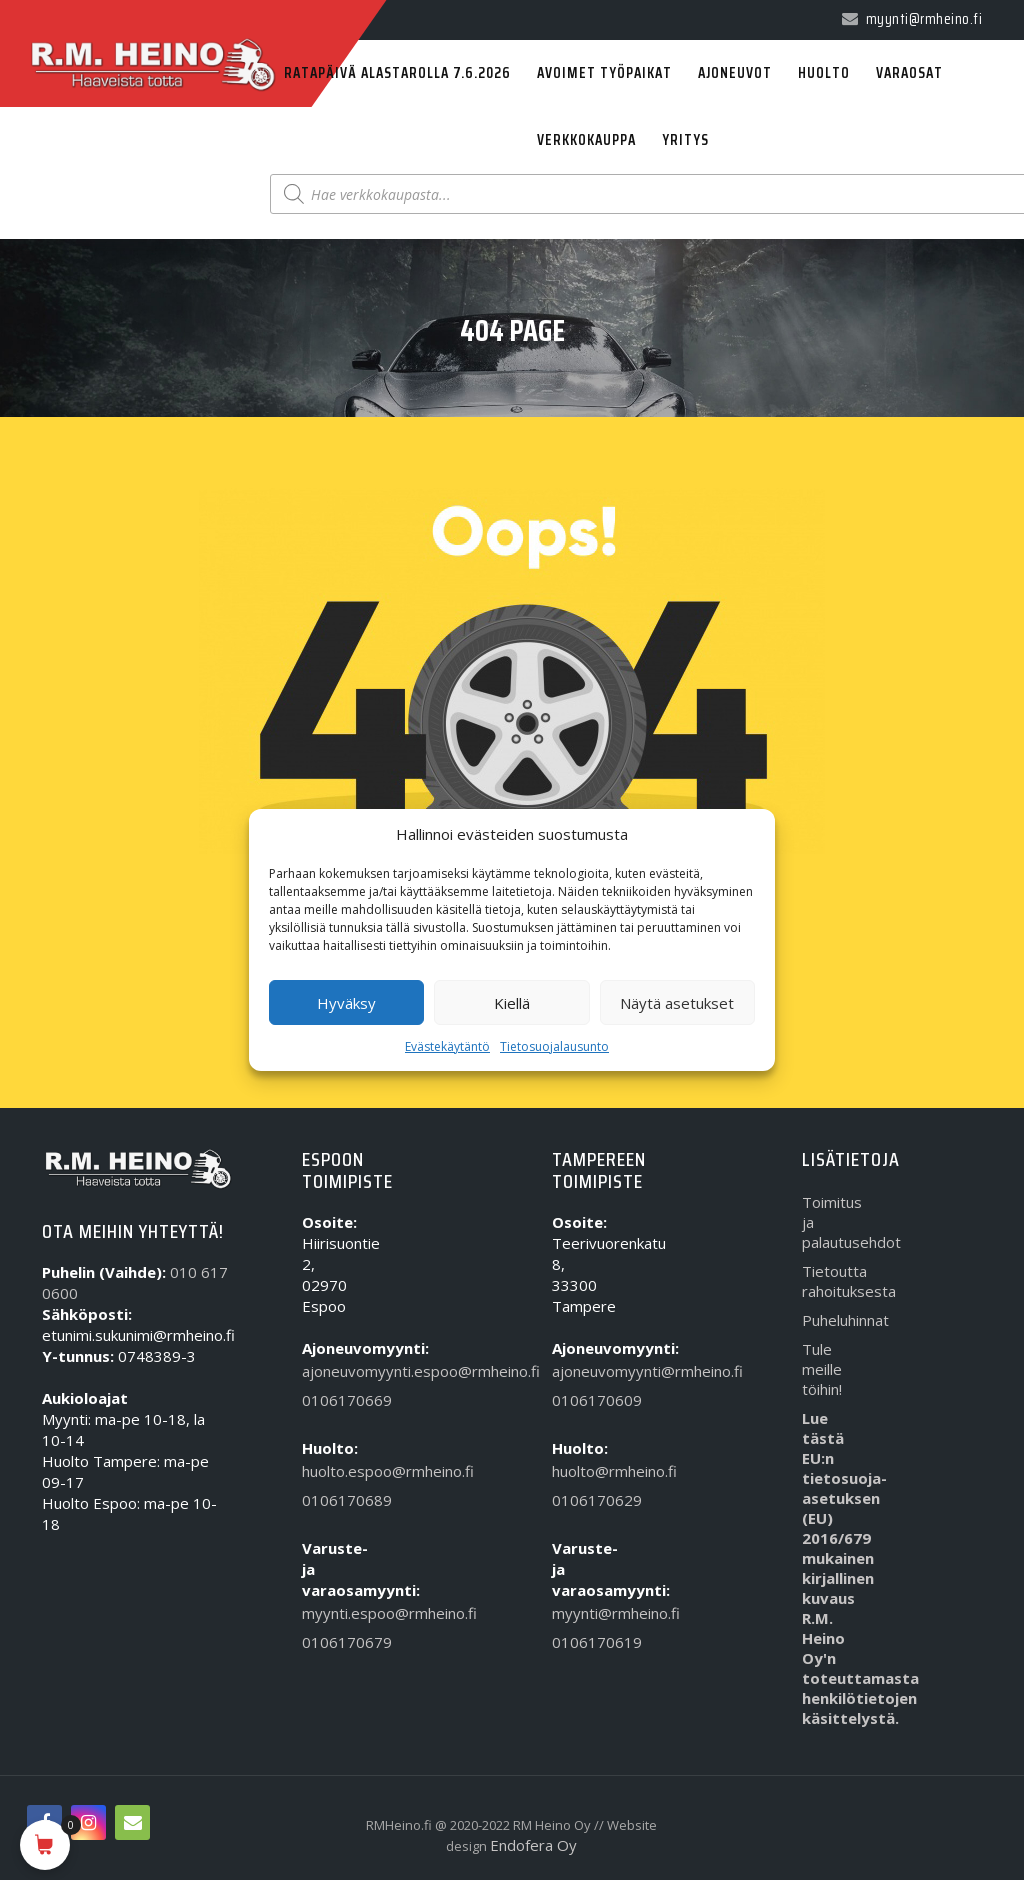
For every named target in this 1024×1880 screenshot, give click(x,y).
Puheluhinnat (831, 1320)
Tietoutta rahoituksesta (831, 1281)
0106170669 (331, 1400)
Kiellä (512, 1003)
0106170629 (581, 1500)
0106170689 (331, 1500)
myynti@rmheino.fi (581, 1613)
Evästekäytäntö (447, 1046)
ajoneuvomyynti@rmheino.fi (581, 1371)
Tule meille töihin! (822, 1369)
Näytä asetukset (677, 1003)
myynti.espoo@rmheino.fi (331, 1613)
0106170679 (331, 1642)
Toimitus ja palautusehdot (831, 1222)
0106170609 (581, 1400)
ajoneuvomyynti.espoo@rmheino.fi (331, 1371)
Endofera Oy (533, 1845)
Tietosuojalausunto (554, 1046)
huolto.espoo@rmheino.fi (331, 1471)
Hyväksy (346, 1003)
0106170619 (581, 1642)
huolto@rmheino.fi (581, 1471)
